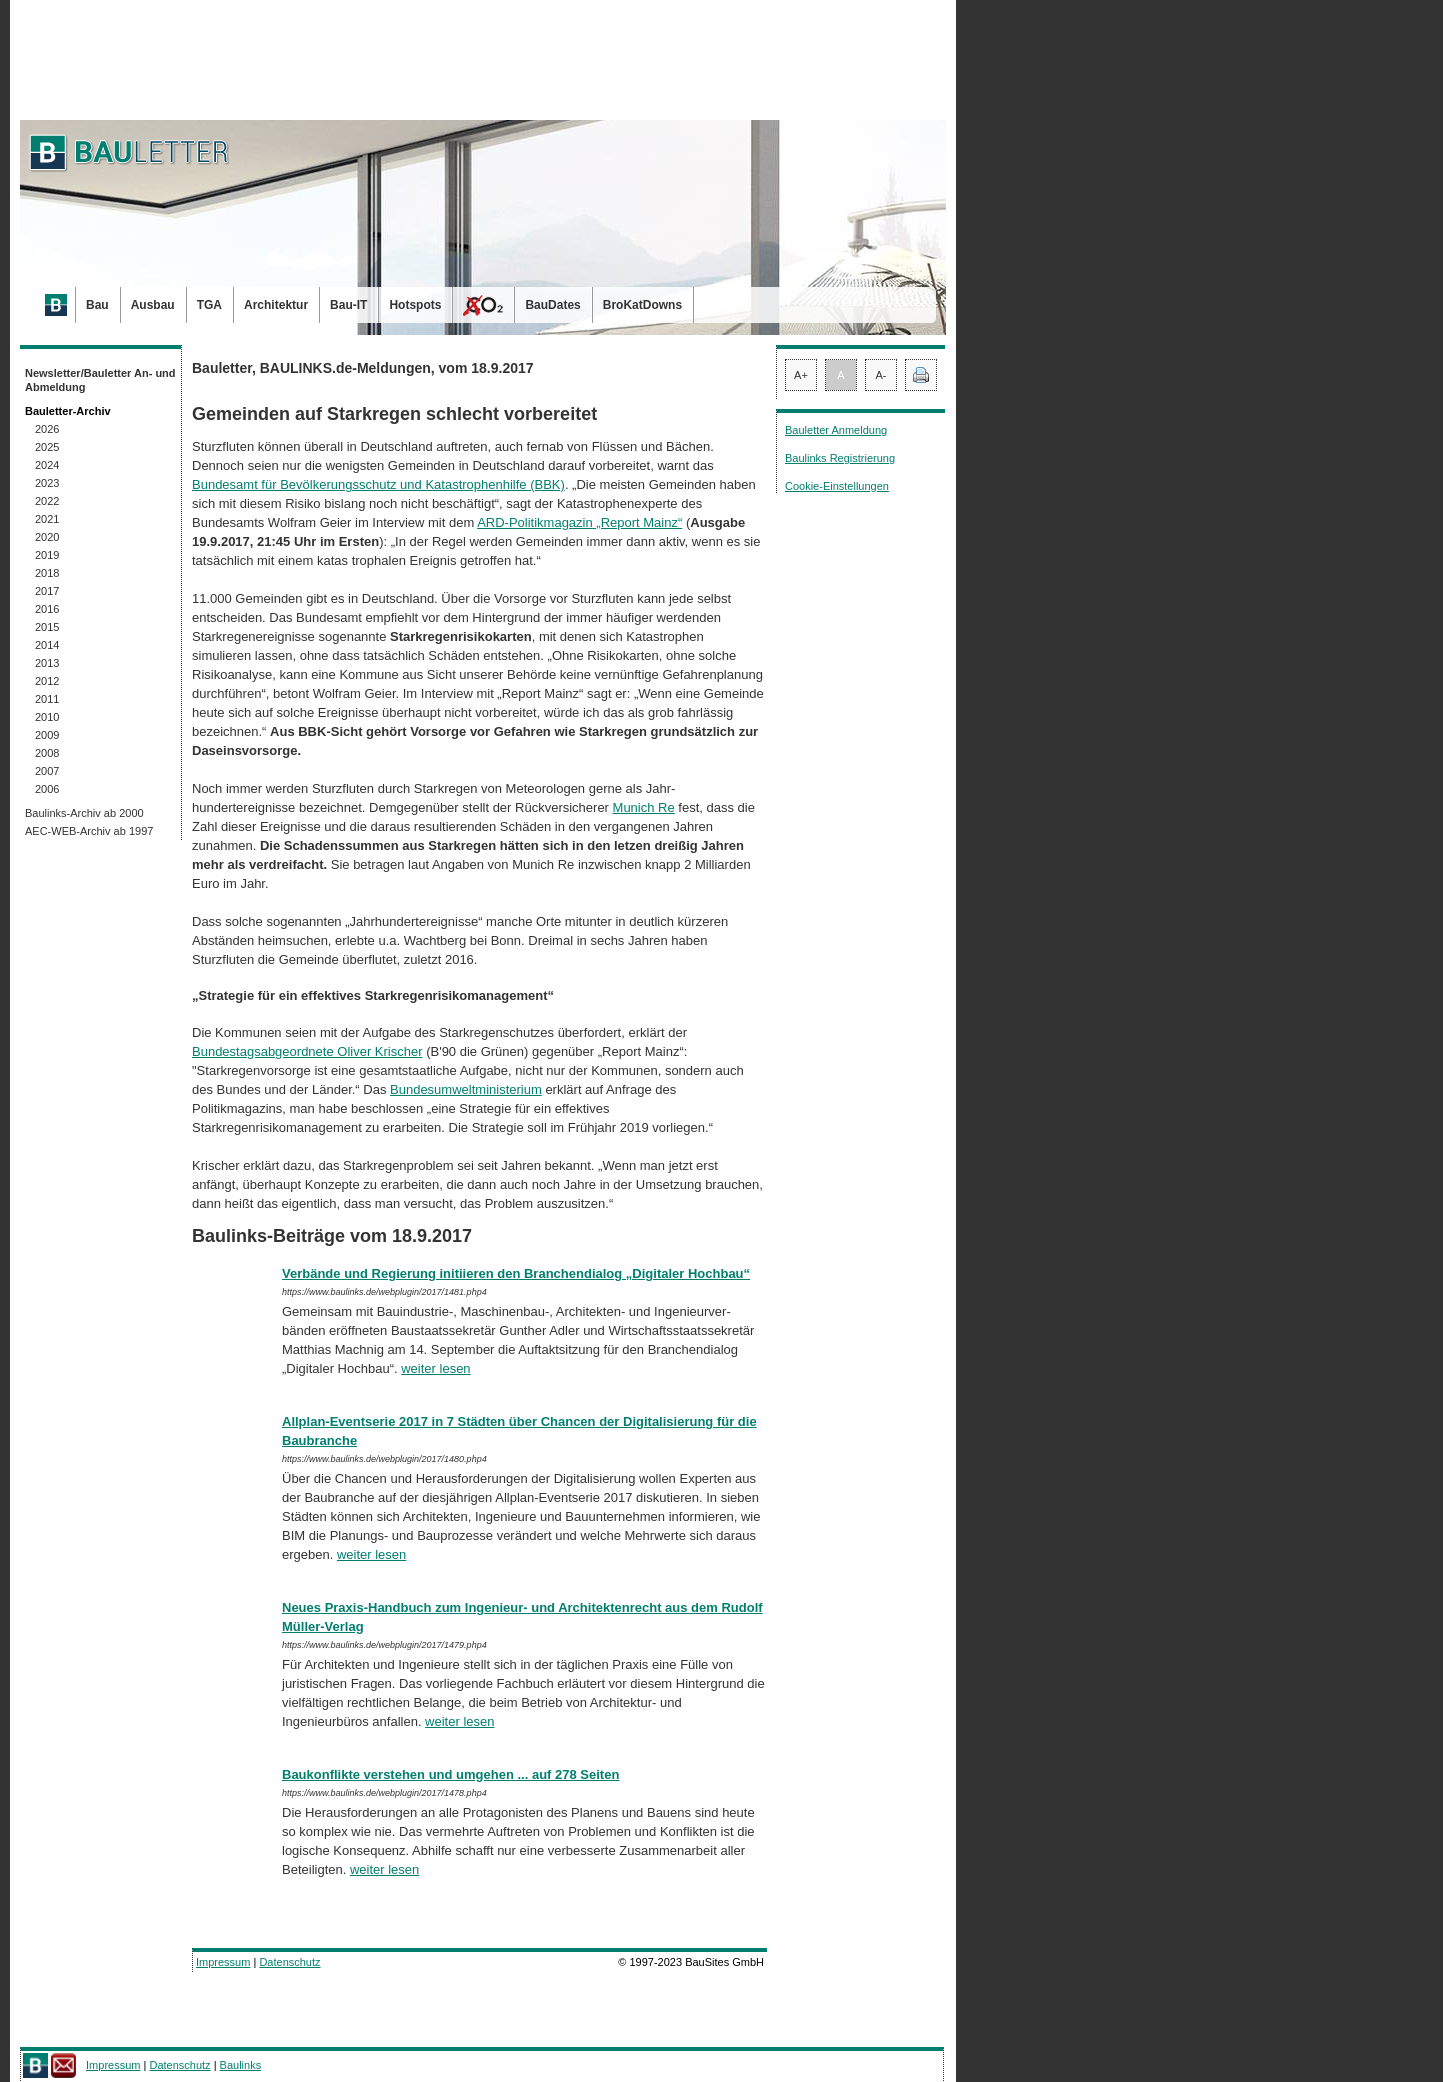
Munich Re (644, 807)
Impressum (223, 1962)
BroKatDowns (642, 305)
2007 (47, 771)
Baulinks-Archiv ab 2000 (84, 813)
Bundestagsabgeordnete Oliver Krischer (307, 1051)
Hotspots (415, 305)
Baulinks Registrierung (840, 458)
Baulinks (241, 2065)
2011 (47, 699)
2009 (47, 735)
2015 (47, 627)
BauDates (552, 305)
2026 (47, 429)
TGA (209, 305)
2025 (47, 447)
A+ (801, 375)
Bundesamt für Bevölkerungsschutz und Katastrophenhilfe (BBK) (378, 484)
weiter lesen (435, 1368)
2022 (47, 501)
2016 (47, 609)
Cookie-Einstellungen (837, 486)
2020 (47, 537)
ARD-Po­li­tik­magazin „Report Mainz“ (579, 522)
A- (881, 375)
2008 (47, 753)
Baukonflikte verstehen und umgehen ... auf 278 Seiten (450, 1774)
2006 (47, 789)
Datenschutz (289, 1962)
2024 (47, 465)
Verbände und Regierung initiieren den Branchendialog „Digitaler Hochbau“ (516, 1273)
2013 (47, 663)
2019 (47, 555)
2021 (47, 519)
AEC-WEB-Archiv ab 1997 (89, 831)
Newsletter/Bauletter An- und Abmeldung (100, 380)
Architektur (276, 305)
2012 (47, 681)
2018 (47, 573)
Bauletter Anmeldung (836, 430)
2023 (47, 483)
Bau (97, 305)
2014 (47, 645)
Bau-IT (348, 305)
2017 (47, 591)
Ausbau (153, 305)
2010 (47, 717)
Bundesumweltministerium (466, 1089)
